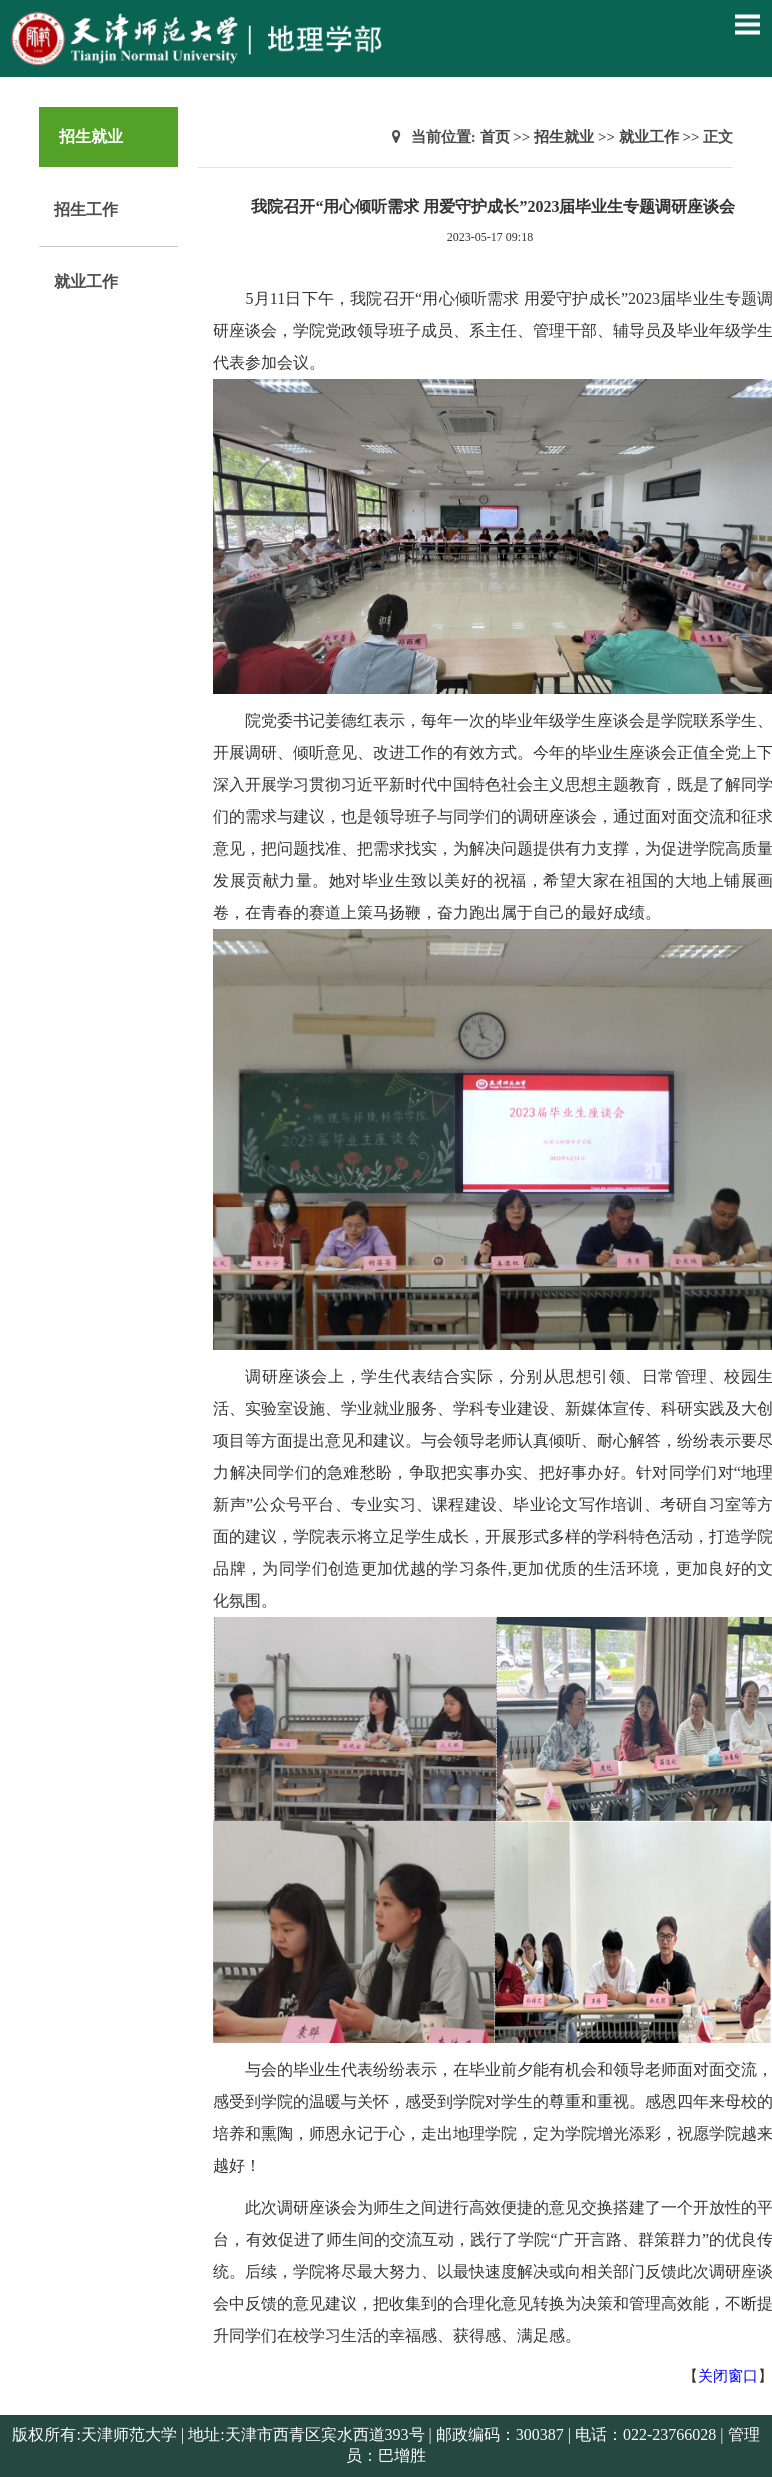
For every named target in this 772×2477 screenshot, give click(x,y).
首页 (495, 137)
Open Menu (747, 24)
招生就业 (564, 137)
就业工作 (86, 281)
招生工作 (86, 209)
